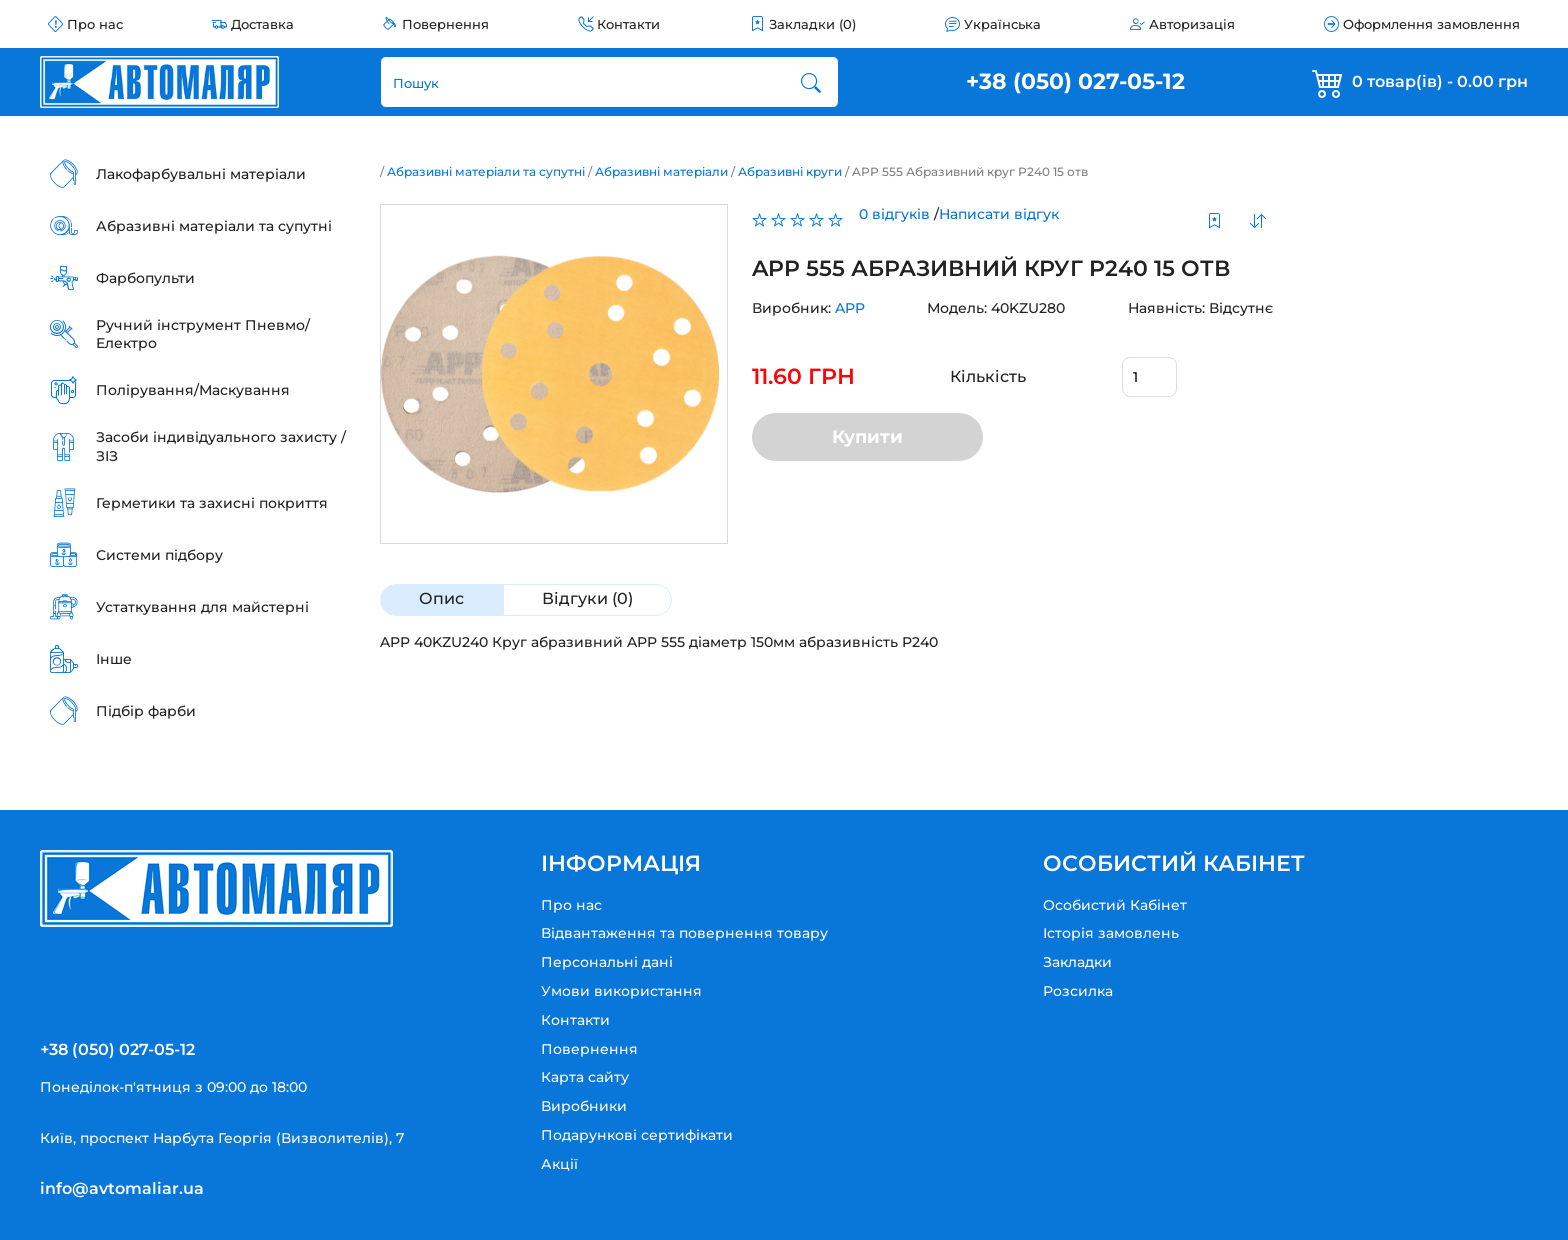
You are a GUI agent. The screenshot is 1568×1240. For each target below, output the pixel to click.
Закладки (1077, 962)
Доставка (262, 24)
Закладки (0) (812, 24)
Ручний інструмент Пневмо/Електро (203, 334)
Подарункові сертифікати (637, 1135)
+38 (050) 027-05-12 (1075, 81)
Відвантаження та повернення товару (684, 933)
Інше (114, 659)
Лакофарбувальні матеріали (201, 174)
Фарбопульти (145, 278)
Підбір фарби (146, 711)
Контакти (628, 24)
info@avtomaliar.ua (122, 1188)
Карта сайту (585, 1077)
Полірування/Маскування (193, 390)
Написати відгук (991, 214)
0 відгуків (886, 214)
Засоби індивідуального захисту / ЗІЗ (221, 446)
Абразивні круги (790, 171)
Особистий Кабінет (1115, 905)
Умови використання (621, 991)
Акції (559, 1164)
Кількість (977, 376)
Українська (1002, 24)
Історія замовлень (1111, 933)
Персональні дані (607, 962)
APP (842, 308)
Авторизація (1192, 24)
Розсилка (1078, 991)
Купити (859, 437)
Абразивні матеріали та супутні (214, 226)
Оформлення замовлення (1431, 24)
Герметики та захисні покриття (212, 503)
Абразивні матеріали (661, 171)
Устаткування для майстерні (202, 607)
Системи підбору (159, 555)
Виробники (584, 1106)
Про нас (95, 24)
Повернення (445, 24)
